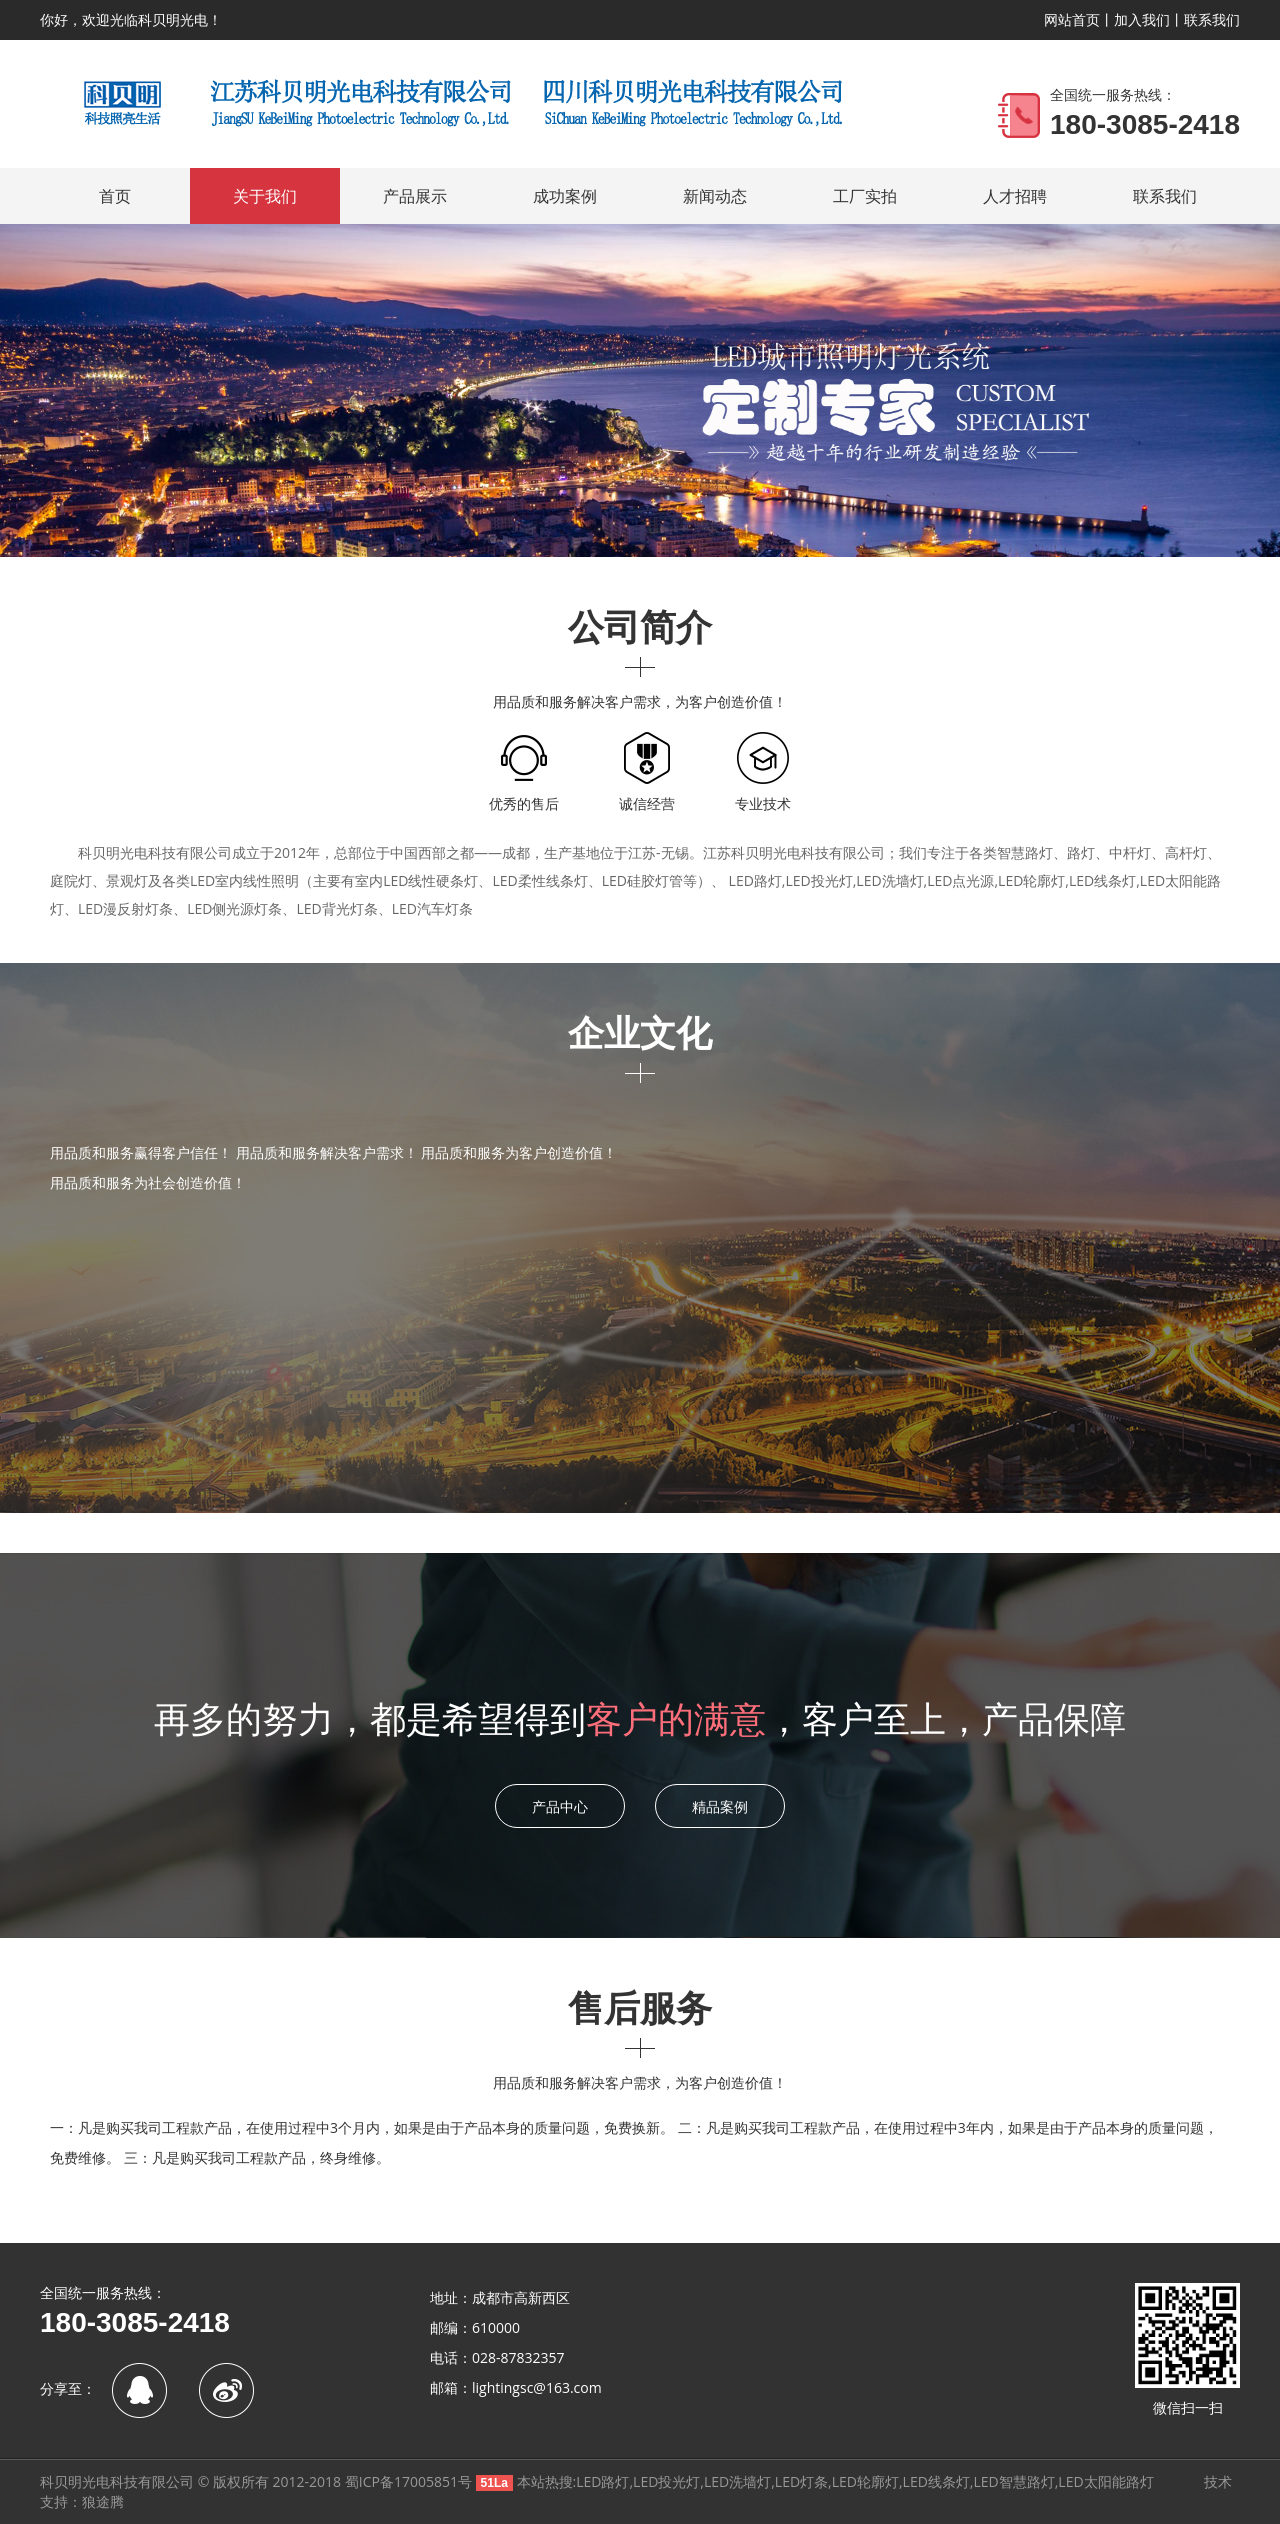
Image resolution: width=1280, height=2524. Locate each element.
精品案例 (720, 1806)
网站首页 (1072, 19)
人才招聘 (1015, 196)
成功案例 (565, 196)
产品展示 (415, 196)
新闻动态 (715, 196)
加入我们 (1142, 19)
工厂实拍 (865, 196)
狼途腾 (103, 2501)
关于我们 (265, 196)
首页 (115, 196)
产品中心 (560, 1806)
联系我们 (1212, 19)
